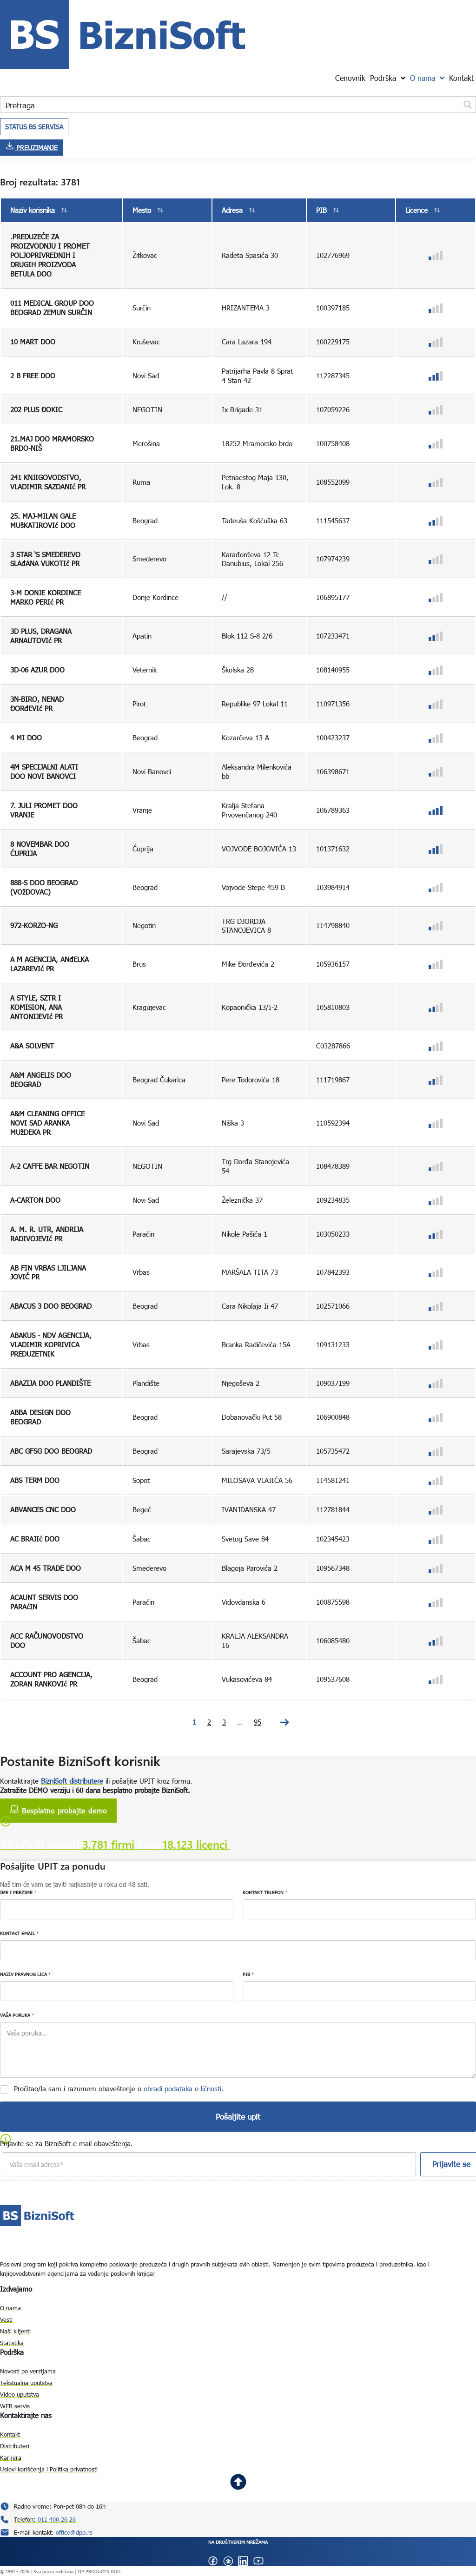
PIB (248, 1974)
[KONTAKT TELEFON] (359, 1909)
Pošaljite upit (238, 2116)
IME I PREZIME (18, 1892)
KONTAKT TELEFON (265, 1892)
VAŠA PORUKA (17, 2015)
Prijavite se (445, 2164)
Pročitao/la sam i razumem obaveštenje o (119, 2088)
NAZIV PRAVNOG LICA (25, 1974)
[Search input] (231, 104)
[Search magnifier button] (468, 104)
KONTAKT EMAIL (19, 1933)
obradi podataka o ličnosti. (184, 2088)
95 (257, 1722)
